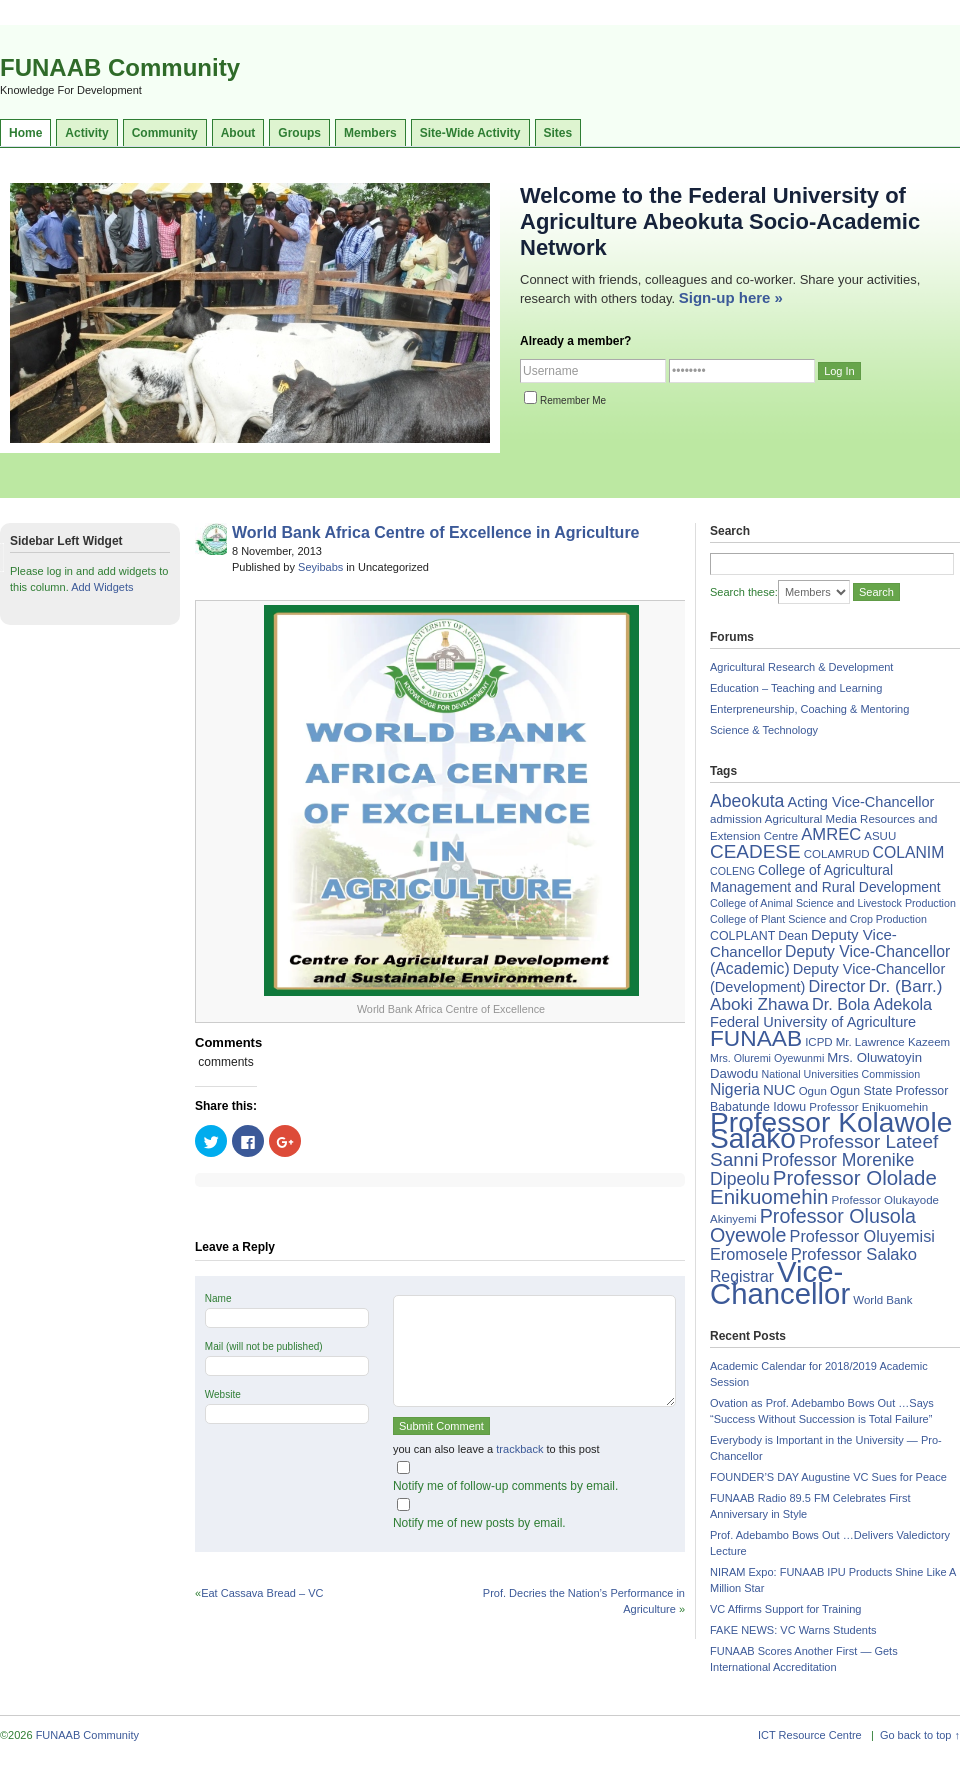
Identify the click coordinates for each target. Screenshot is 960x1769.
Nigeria (735, 1089)
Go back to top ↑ (920, 1735)
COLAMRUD (837, 854)
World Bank (882, 1300)
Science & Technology (764, 730)
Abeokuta (747, 801)
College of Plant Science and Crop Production (818, 919)
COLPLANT (742, 936)
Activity (86, 133)
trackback (519, 1449)
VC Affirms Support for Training (785, 1609)
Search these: (744, 592)
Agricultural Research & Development (801, 667)
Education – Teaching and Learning (796, 688)
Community (165, 133)
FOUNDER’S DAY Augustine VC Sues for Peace (828, 1477)
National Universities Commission (841, 1074)
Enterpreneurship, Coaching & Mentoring (809, 709)
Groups (299, 133)
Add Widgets (102, 587)
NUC (779, 1089)
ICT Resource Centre (810, 1735)
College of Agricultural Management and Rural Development (825, 878)
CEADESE (755, 851)
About (238, 133)
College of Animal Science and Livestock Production (833, 903)
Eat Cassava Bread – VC (262, 1593)
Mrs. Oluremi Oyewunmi (767, 1058)
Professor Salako (854, 1254)
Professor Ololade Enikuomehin (823, 1187)
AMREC (831, 834)
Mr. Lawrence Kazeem (893, 1042)
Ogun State (861, 1091)
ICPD (818, 1042)
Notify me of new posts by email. (479, 1523)
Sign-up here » (731, 297)
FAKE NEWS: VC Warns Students (793, 1630)
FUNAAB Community (120, 67)
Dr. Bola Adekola (872, 1004)
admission (736, 819)
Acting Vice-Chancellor (860, 802)
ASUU (880, 836)
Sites (558, 133)
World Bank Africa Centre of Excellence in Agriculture (436, 532)
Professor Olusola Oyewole (813, 1225)
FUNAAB (756, 1038)
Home (25, 133)
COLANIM (909, 852)
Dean (793, 936)
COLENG (732, 871)
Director (836, 986)
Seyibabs (320, 567)
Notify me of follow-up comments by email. (505, 1486)
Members (370, 133)
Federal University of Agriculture (813, 1022)
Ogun (813, 1091)
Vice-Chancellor (780, 1282)
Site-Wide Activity (470, 133)
